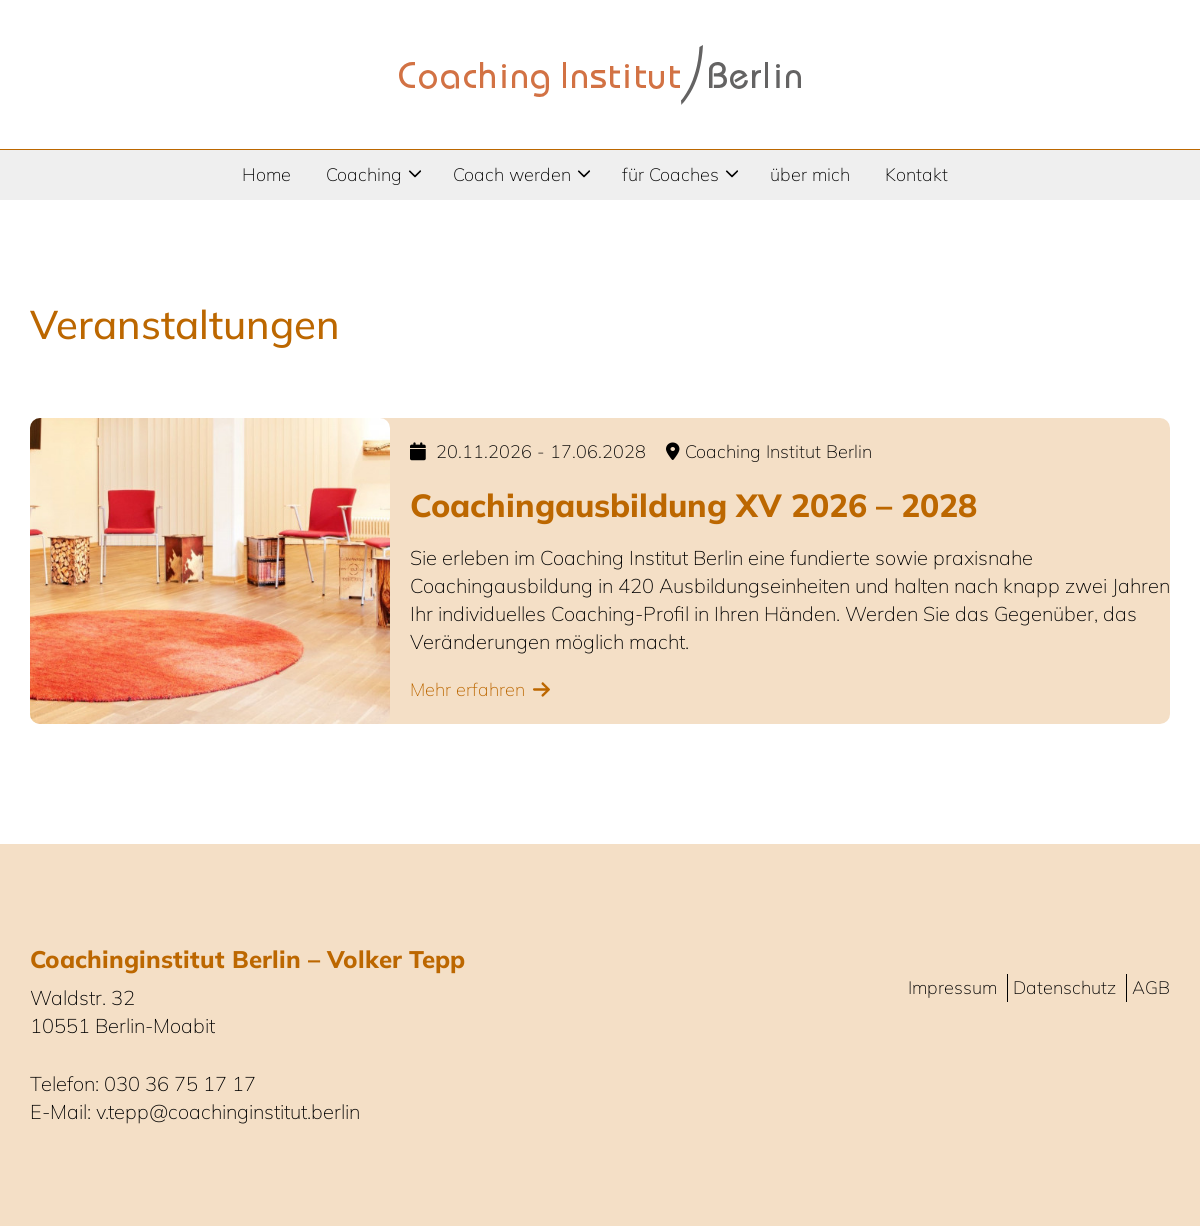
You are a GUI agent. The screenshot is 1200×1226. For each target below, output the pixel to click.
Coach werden (512, 174)
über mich (810, 174)
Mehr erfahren (467, 689)
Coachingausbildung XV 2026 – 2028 (693, 505)
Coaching (364, 174)
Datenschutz (1064, 987)
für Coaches (670, 174)
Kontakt (916, 174)
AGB (1151, 987)
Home (266, 174)
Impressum (952, 987)
